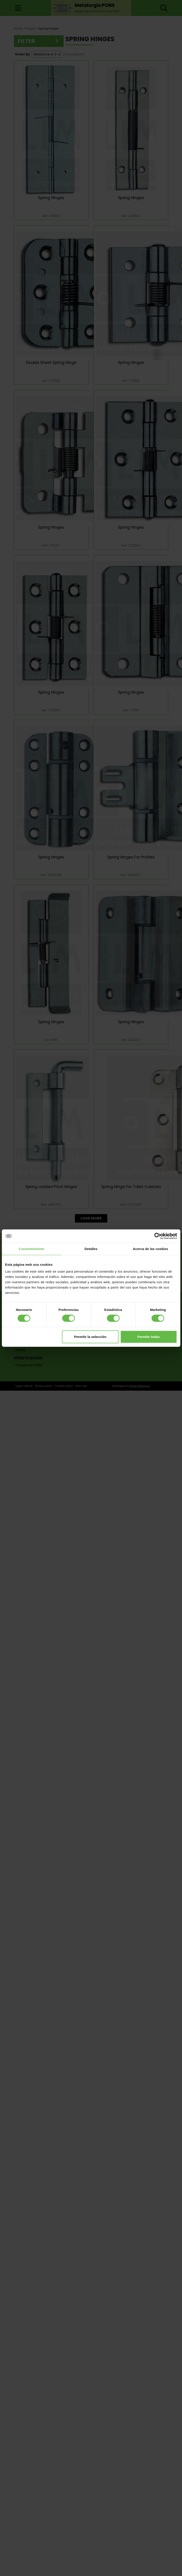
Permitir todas (148, 1337)
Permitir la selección (90, 1337)
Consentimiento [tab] (31, 1248)
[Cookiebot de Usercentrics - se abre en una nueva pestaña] (157, 1236)
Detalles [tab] (90, 1248)
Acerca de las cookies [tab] (150, 1248)
